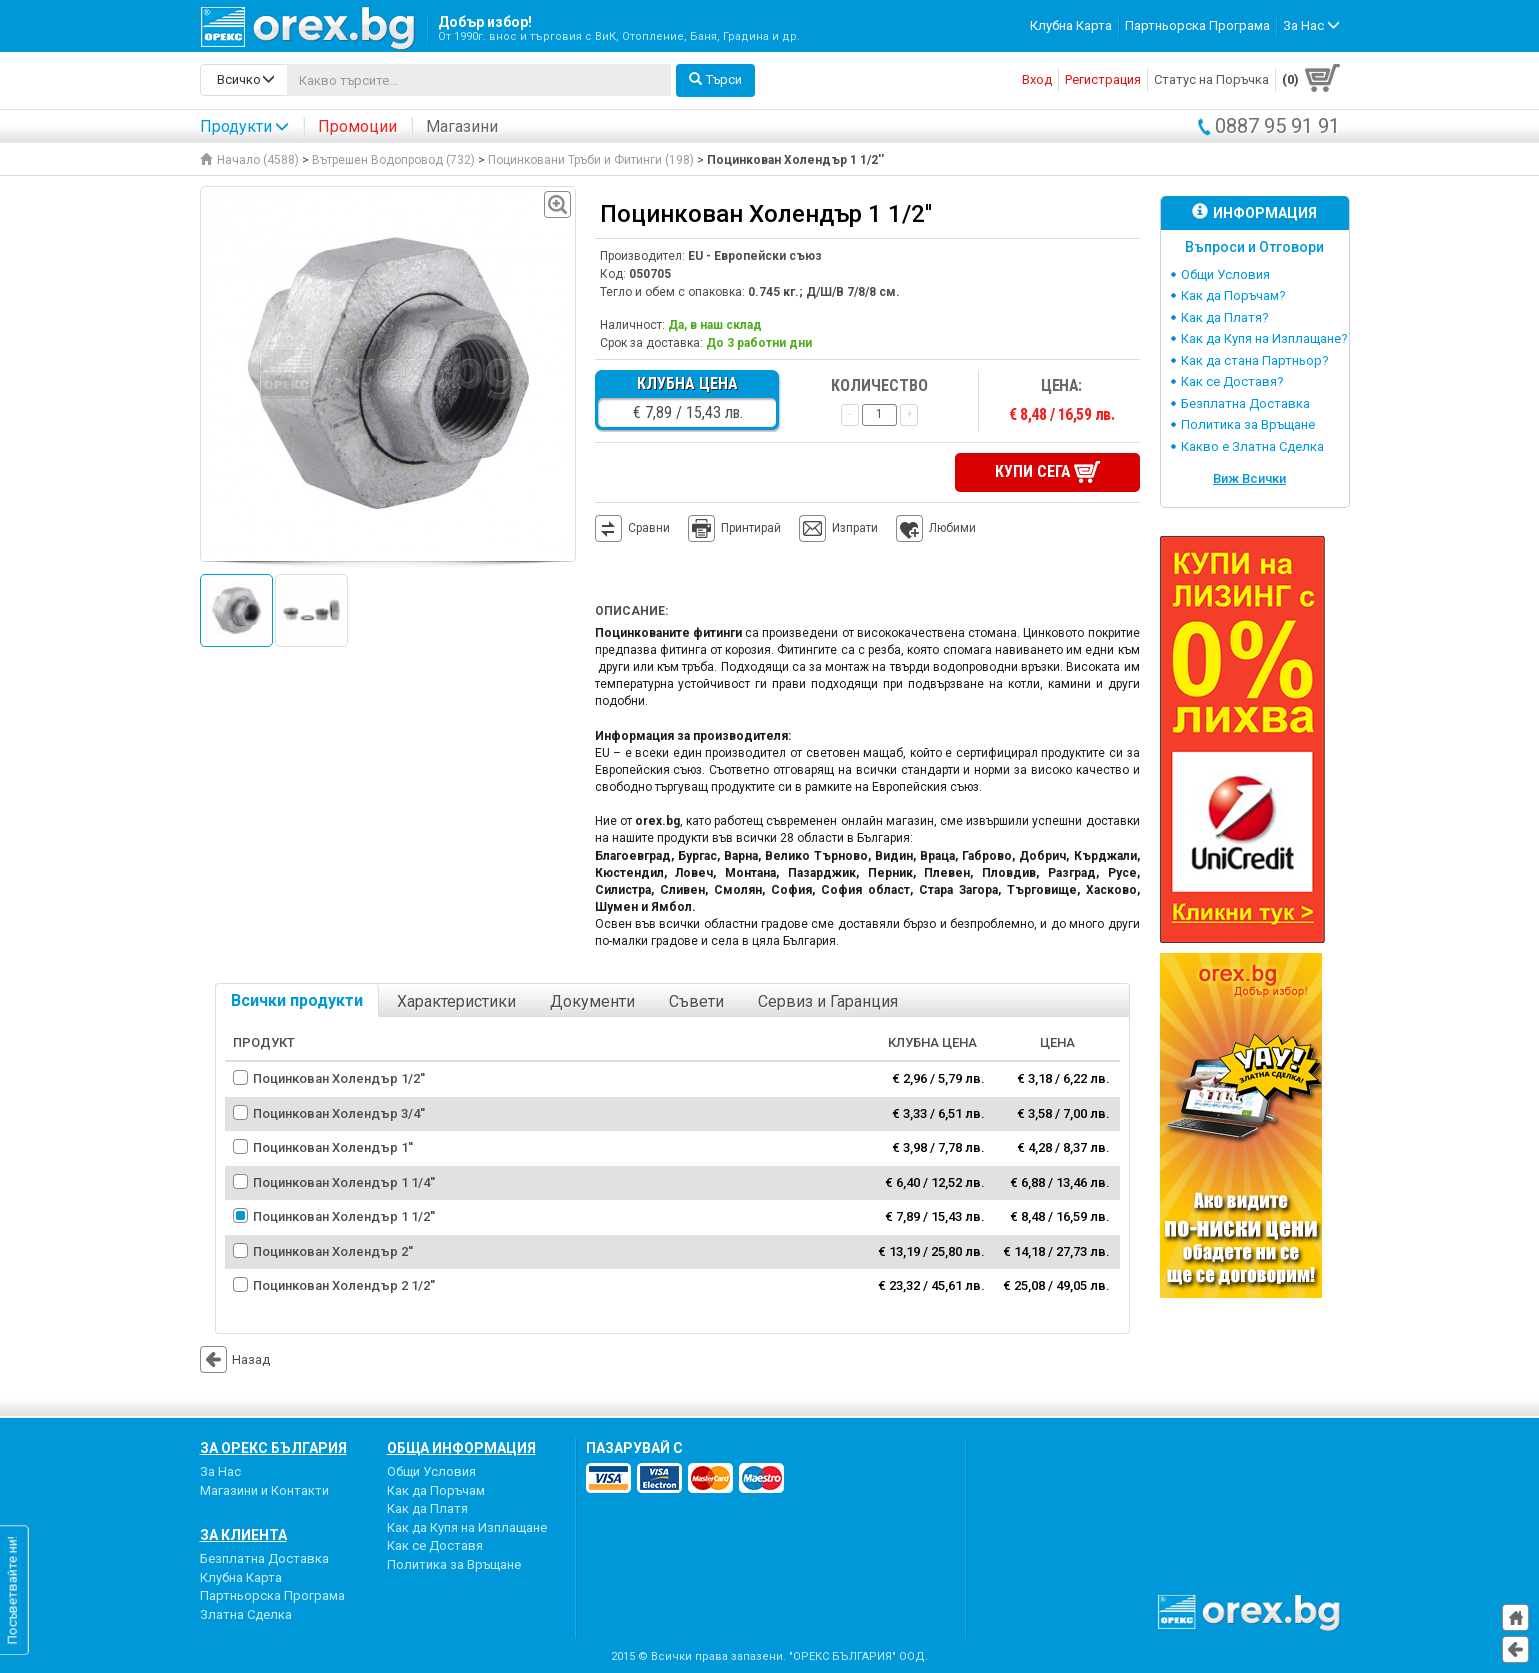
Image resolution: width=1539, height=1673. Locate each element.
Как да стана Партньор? (1255, 360)
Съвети (696, 1001)
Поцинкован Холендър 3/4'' (339, 1113)
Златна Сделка (246, 1614)
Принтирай (734, 529)
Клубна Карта (1071, 25)
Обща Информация (461, 1448)
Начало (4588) (249, 160)
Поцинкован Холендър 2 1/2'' (344, 1285)
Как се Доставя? (1232, 381)
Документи (592, 1001)
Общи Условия (1225, 274)
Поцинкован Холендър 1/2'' (339, 1078)
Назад (235, 1359)
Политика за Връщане (1248, 424)
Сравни (649, 528)
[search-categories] (244, 80)
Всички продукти (297, 1000)
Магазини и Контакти (264, 1490)
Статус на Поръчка (1211, 79)
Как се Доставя (435, 1545)
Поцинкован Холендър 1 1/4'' (344, 1182)
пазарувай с (634, 1448)
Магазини (462, 126)
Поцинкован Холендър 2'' (333, 1251)
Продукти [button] (244, 126)
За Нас (220, 1471)
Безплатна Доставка (1245, 403)
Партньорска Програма (1197, 25)
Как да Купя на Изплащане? (1264, 338)
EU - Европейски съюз (755, 256)
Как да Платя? (1225, 317)
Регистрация (1103, 79)
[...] (479, 80)
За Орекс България (273, 1448)
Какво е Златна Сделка (1252, 446)
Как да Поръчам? (1233, 295)
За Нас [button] (1311, 25)
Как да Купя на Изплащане (467, 1527)
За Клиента (243, 1535)
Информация (1254, 212)
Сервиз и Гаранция (828, 1001)
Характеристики (456, 1001)
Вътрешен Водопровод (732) (393, 160)
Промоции (357, 126)
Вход (1037, 79)
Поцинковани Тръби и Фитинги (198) (591, 160)
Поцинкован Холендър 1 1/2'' (344, 1216)
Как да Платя (427, 1508)
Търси (715, 79)
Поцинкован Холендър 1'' (333, 1147)
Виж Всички (1249, 478)
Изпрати (855, 528)
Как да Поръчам (436, 1490)
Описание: (631, 611)
